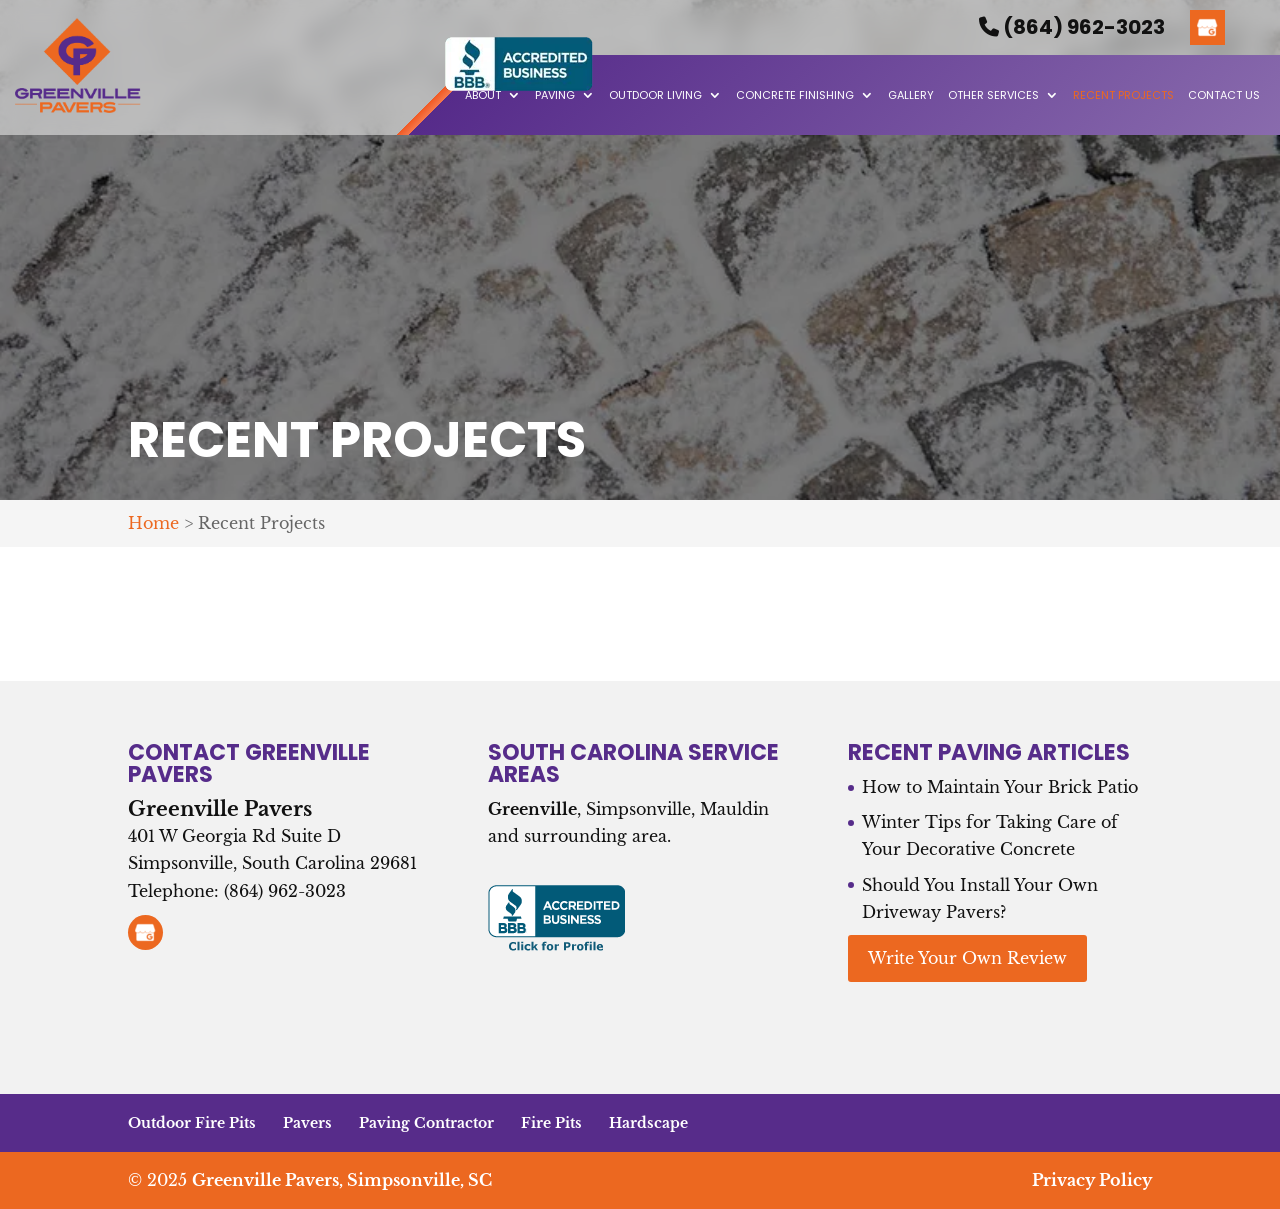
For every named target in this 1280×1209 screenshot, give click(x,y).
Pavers (307, 1123)
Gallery (911, 95)
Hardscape (648, 1123)
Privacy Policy (1092, 1180)
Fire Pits (551, 1123)
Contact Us (1224, 95)
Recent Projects (1123, 95)
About (483, 95)
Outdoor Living (655, 95)
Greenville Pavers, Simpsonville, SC (342, 1180)
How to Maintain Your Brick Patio (1000, 787)
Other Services (993, 95)
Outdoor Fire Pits (192, 1123)
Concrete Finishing (795, 95)
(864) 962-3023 (1072, 27)
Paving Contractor (426, 1123)
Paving (555, 95)
